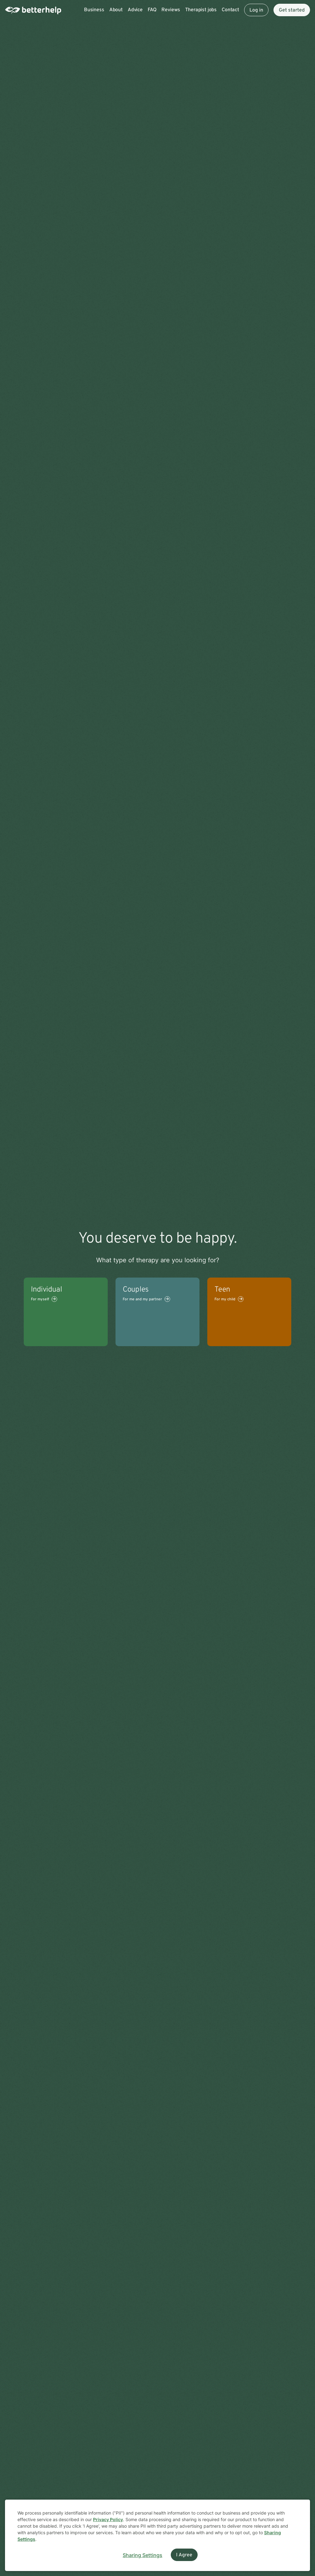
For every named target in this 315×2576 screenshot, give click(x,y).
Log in (256, 10)
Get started (292, 10)
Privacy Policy (108, 2519)
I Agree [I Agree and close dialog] (184, 2555)
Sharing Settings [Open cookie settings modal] (142, 2555)
